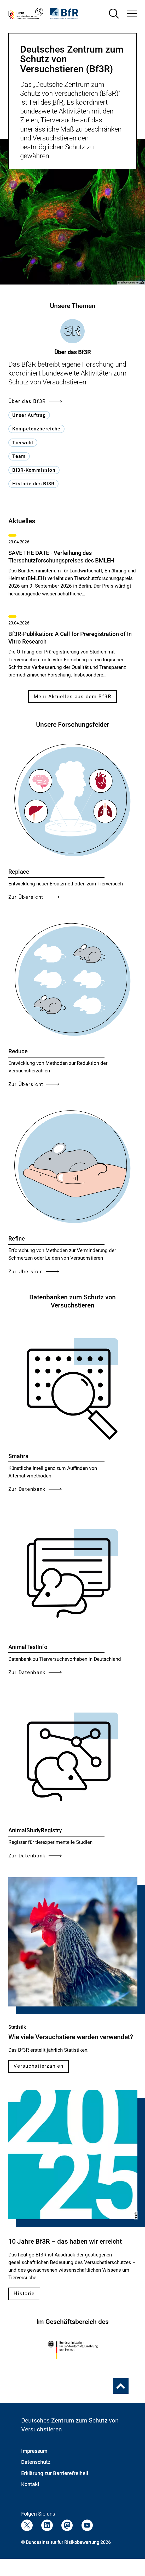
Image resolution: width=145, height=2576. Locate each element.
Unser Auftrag (29, 415)
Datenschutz (35, 2462)
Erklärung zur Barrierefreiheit (55, 2473)
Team (19, 456)
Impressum (34, 2451)
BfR (58, 102)
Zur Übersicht (33, 897)
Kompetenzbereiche (36, 428)
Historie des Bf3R (33, 483)
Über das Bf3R (35, 401)
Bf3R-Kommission (33, 470)
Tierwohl (22, 442)
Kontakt (30, 2484)
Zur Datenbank (35, 1489)
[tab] (72, 337)
